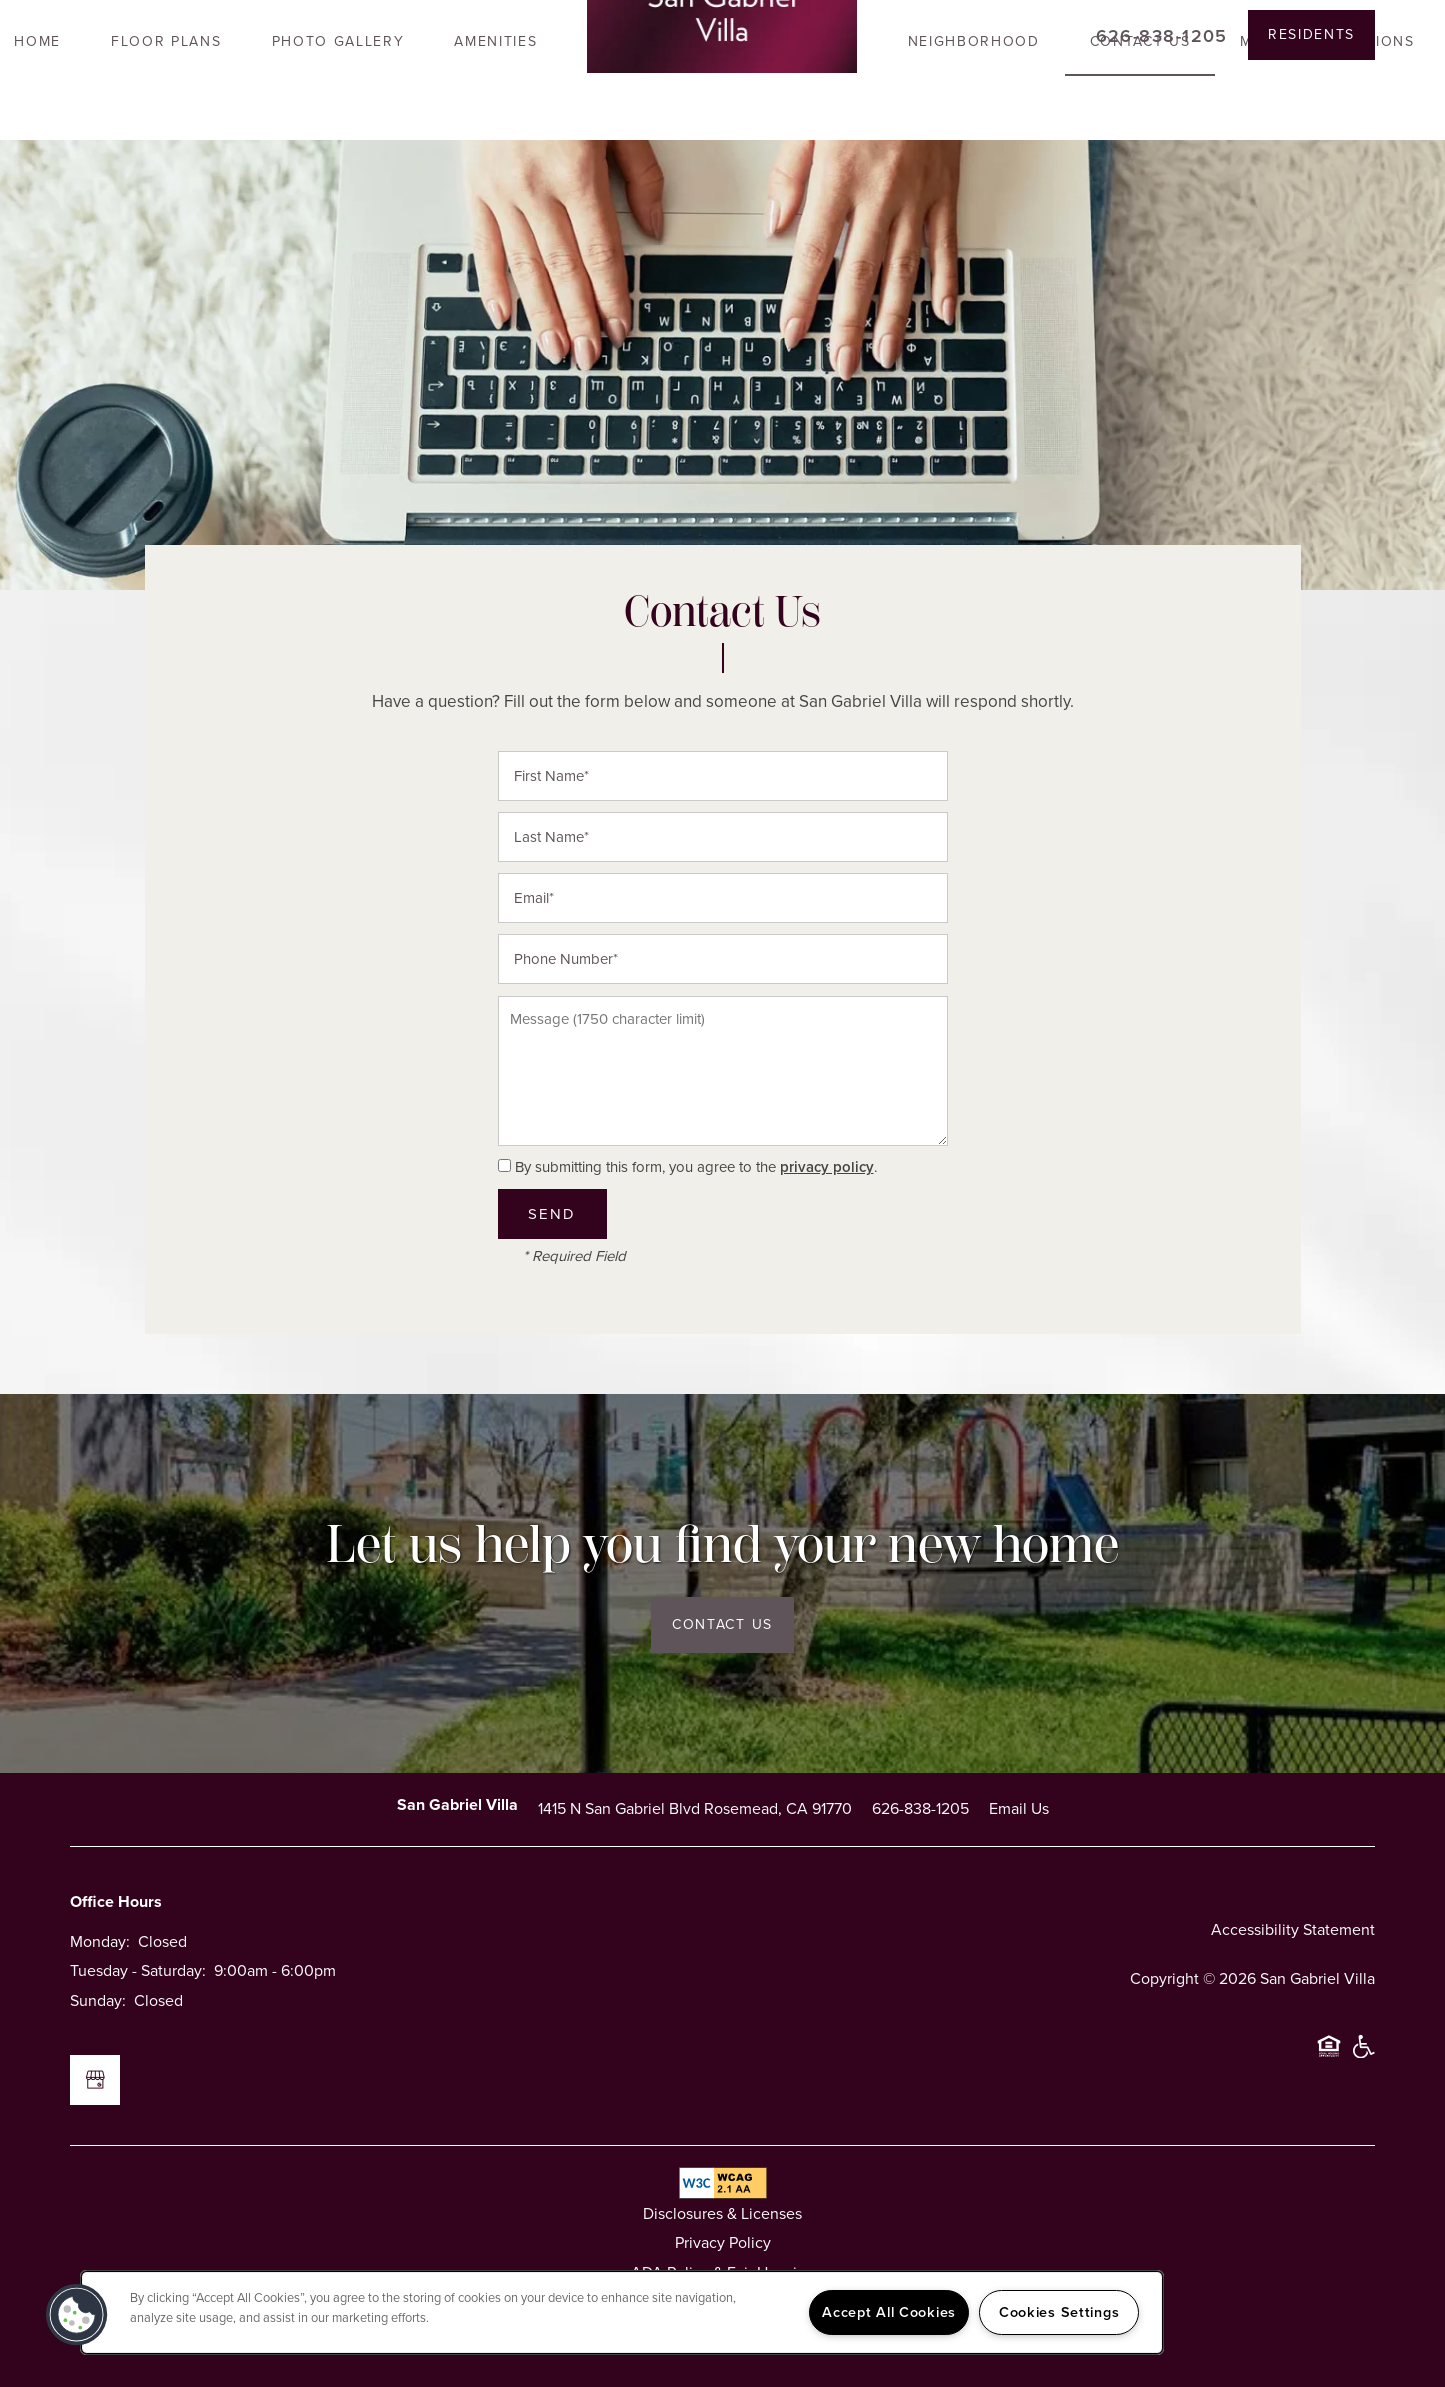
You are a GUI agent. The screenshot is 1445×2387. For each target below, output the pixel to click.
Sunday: (98, 2000)
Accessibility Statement (1293, 1929)
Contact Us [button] (722, 1624)
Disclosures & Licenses (722, 2213)
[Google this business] (95, 2080)
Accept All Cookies (889, 2312)
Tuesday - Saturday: (138, 1970)
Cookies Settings (1059, 2312)
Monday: (100, 1941)
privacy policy (827, 1167)
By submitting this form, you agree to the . (696, 1167)
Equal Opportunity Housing (1329, 2055)
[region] (622, 2312)
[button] (1311, 35)
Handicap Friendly (1363, 2055)
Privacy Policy (723, 2242)
